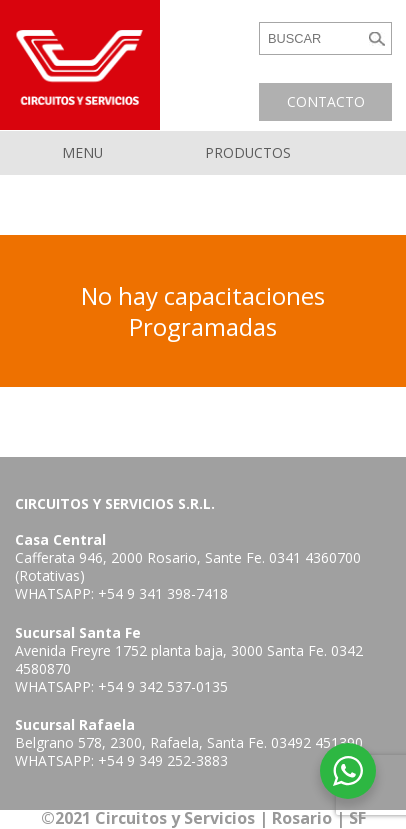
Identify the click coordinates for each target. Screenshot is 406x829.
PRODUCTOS (248, 152)
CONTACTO (326, 101)
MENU (82, 152)
